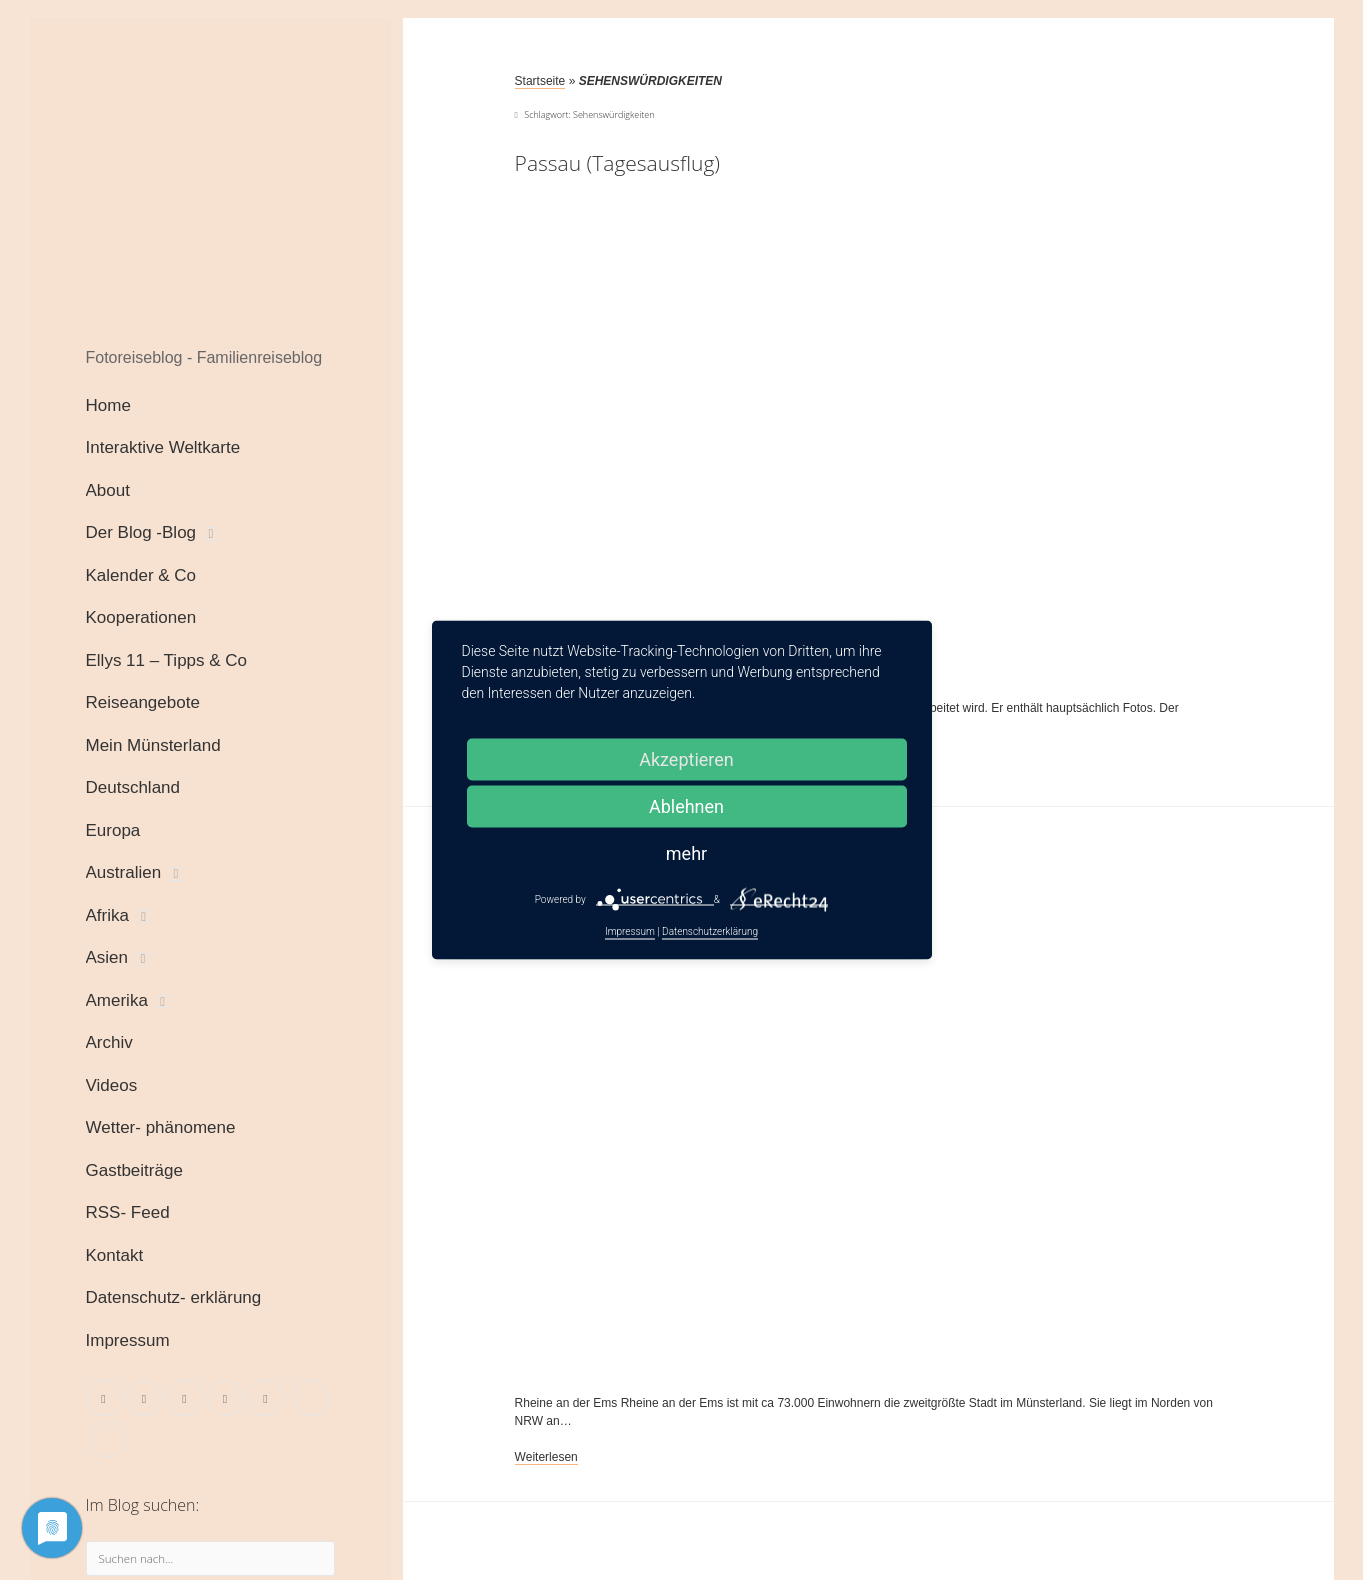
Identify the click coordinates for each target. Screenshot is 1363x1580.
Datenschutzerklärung (710, 931)
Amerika (117, 1000)
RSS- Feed (128, 1212)
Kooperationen (141, 617)
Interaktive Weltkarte (163, 447)
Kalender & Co (141, 575)
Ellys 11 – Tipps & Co (167, 660)
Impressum (128, 1340)
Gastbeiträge (134, 1170)
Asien (107, 957)
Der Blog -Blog (141, 532)
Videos (112, 1085)
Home (108, 405)
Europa (113, 830)
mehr (686, 853)
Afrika (107, 915)
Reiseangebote (143, 702)
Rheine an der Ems (811, 1137)
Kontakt (115, 1255)
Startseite (540, 81)
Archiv (109, 1042)
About (108, 490)
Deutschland (133, 787)
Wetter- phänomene (161, 1127)
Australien (124, 872)
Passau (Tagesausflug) (617, 163)
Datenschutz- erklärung (174, 1297)
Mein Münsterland (153, 745)
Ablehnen (686, 806)
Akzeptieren (686, 759)
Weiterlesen (546, 1457)
